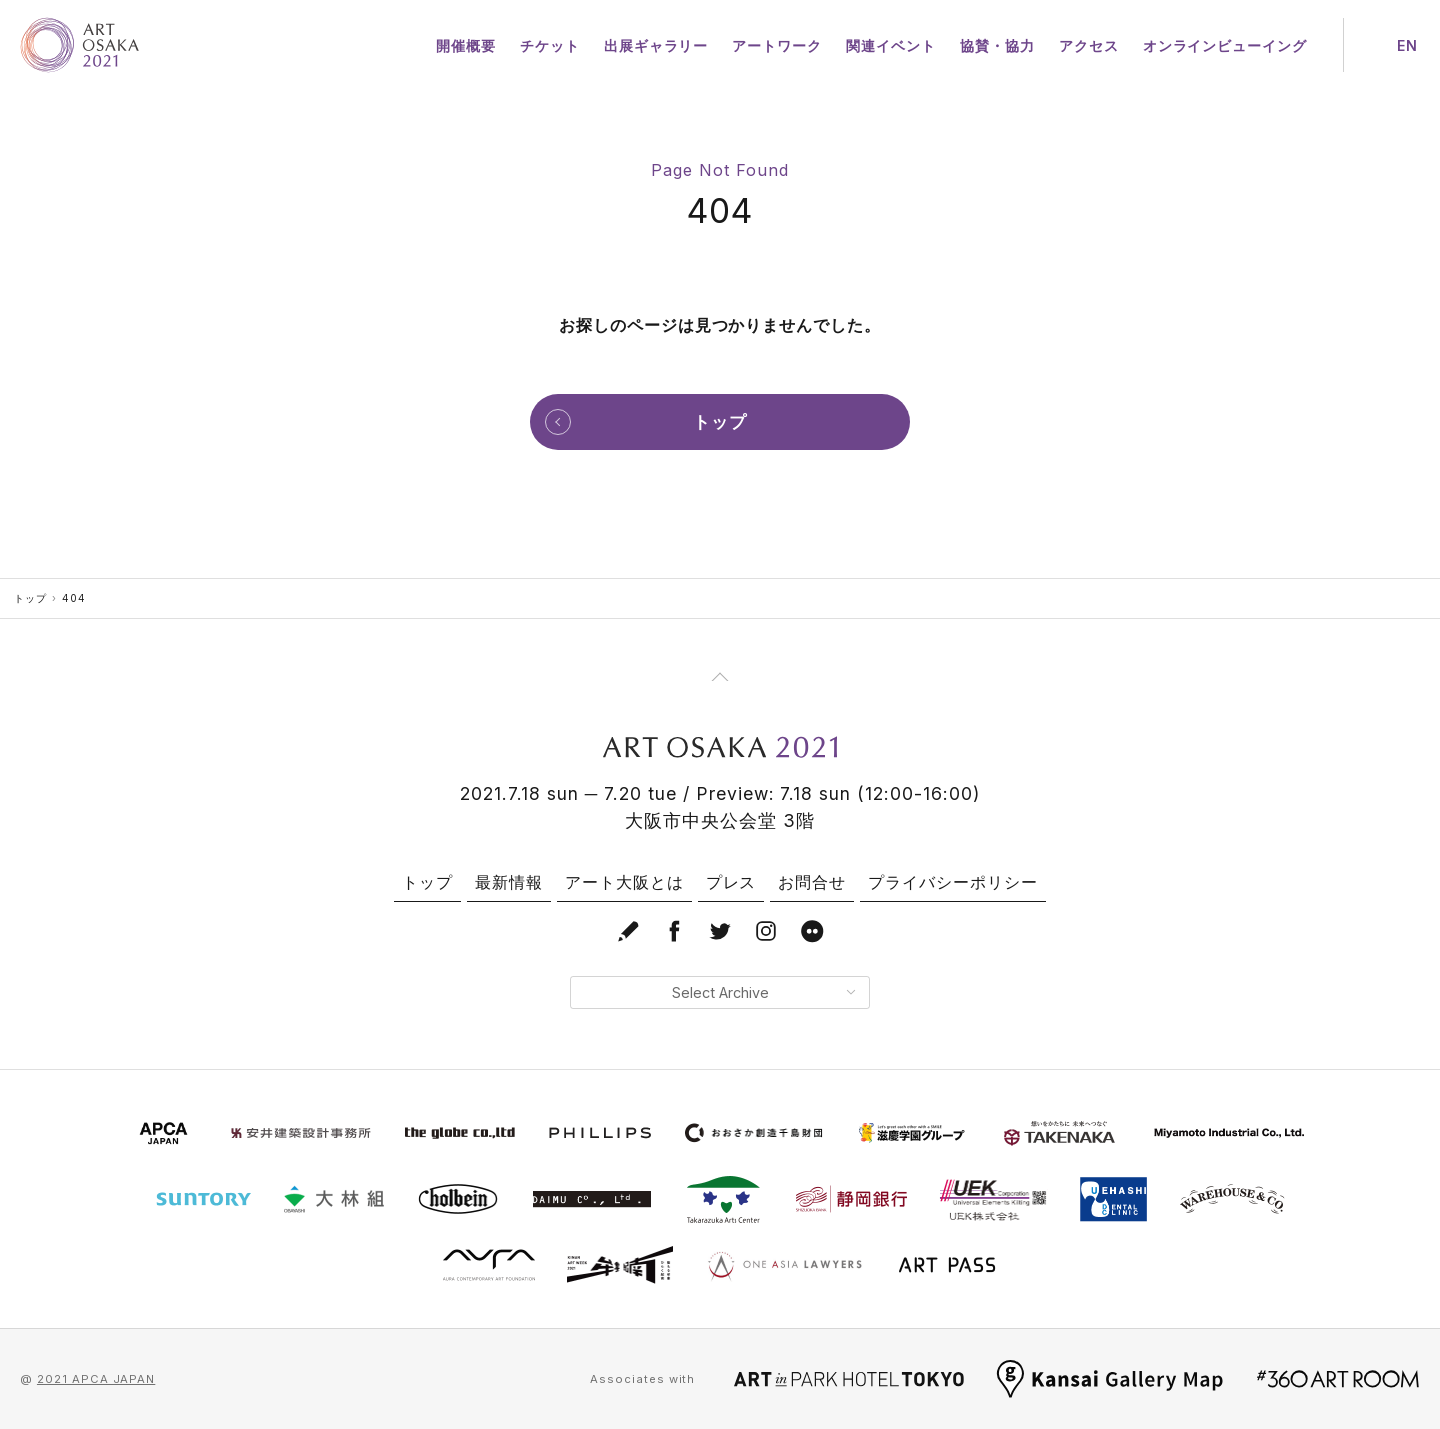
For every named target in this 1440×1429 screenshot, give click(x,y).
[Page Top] (720, 677)
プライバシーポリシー (953, 882)
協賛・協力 (997, 45)
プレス (731, 882)
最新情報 (509, 882)
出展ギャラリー (656, 45)
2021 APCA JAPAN (96, 1379)
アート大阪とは (624, 882)
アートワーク (777, 45)
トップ (30, 598)
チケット (550, 45)
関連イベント (891, 45)
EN (1407, 45)
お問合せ (812, 882)
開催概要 (466, 45)
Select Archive (763, 992)
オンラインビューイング (1225, 45)
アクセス (1089, 45)
